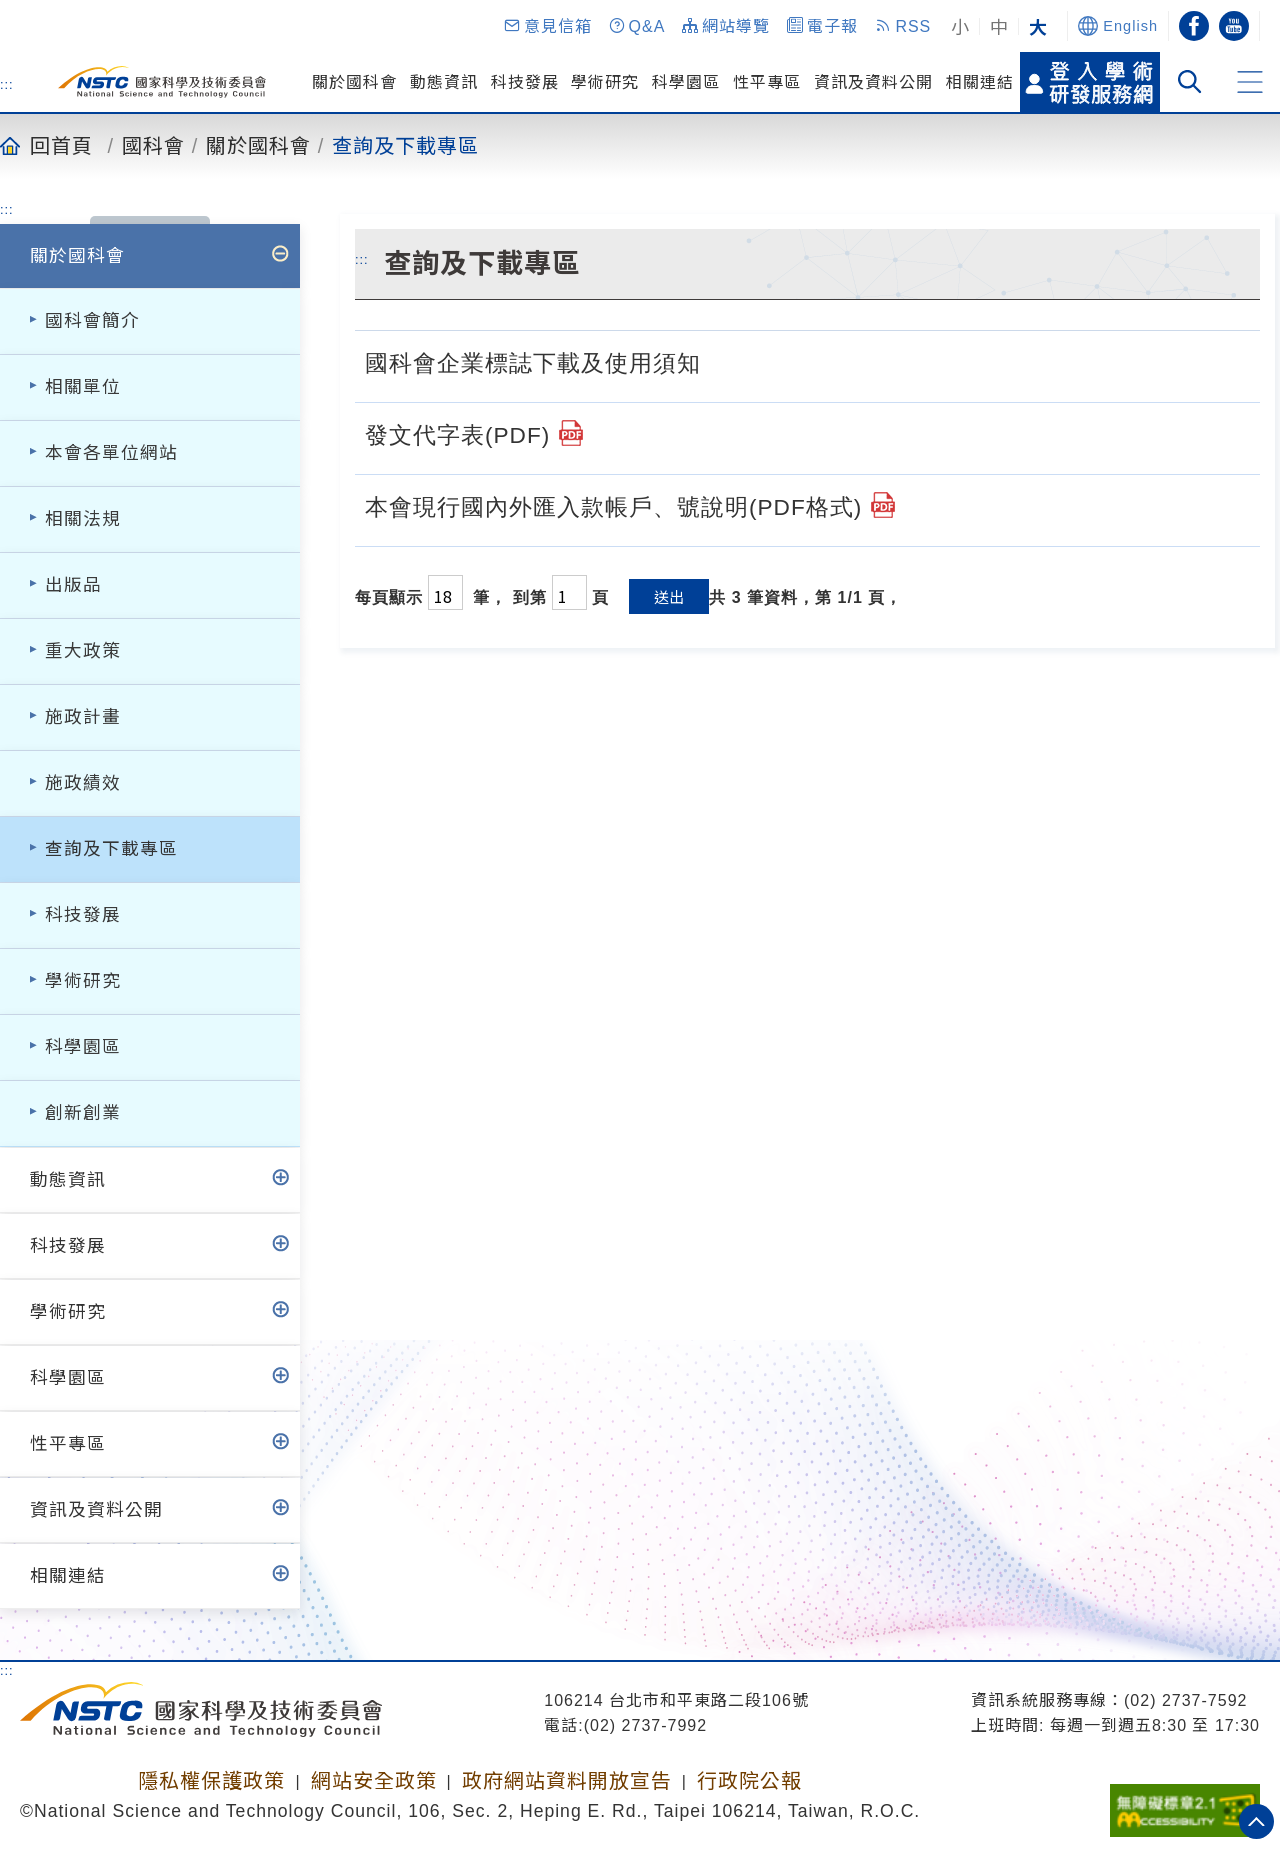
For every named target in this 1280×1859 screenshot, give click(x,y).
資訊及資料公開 (873, 82)
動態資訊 (444, 82)
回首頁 (61, 145)
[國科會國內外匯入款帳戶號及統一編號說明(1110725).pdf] (883, 505)
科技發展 (525, 82)
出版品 (73, 585)
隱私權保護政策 (211, 1781)
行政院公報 (749, 1781)
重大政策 (83, 651)
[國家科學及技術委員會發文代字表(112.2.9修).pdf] (571, 433)
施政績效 (83, 783)
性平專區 (767, 82)
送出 (669, 596)
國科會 (153, 145)
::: (7, 84)
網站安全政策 (374, 1781)
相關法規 (83, 519)
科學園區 (686, 82)
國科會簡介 (92, 321)
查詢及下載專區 (405, 145)
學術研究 (605, 82)
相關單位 (83, 387)
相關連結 (980, 82)
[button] (547, 26)
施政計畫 (83, 717)
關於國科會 (354, 82)
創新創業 (83, 1113)
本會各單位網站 (111, 453)
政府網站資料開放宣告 (567, 1781)
